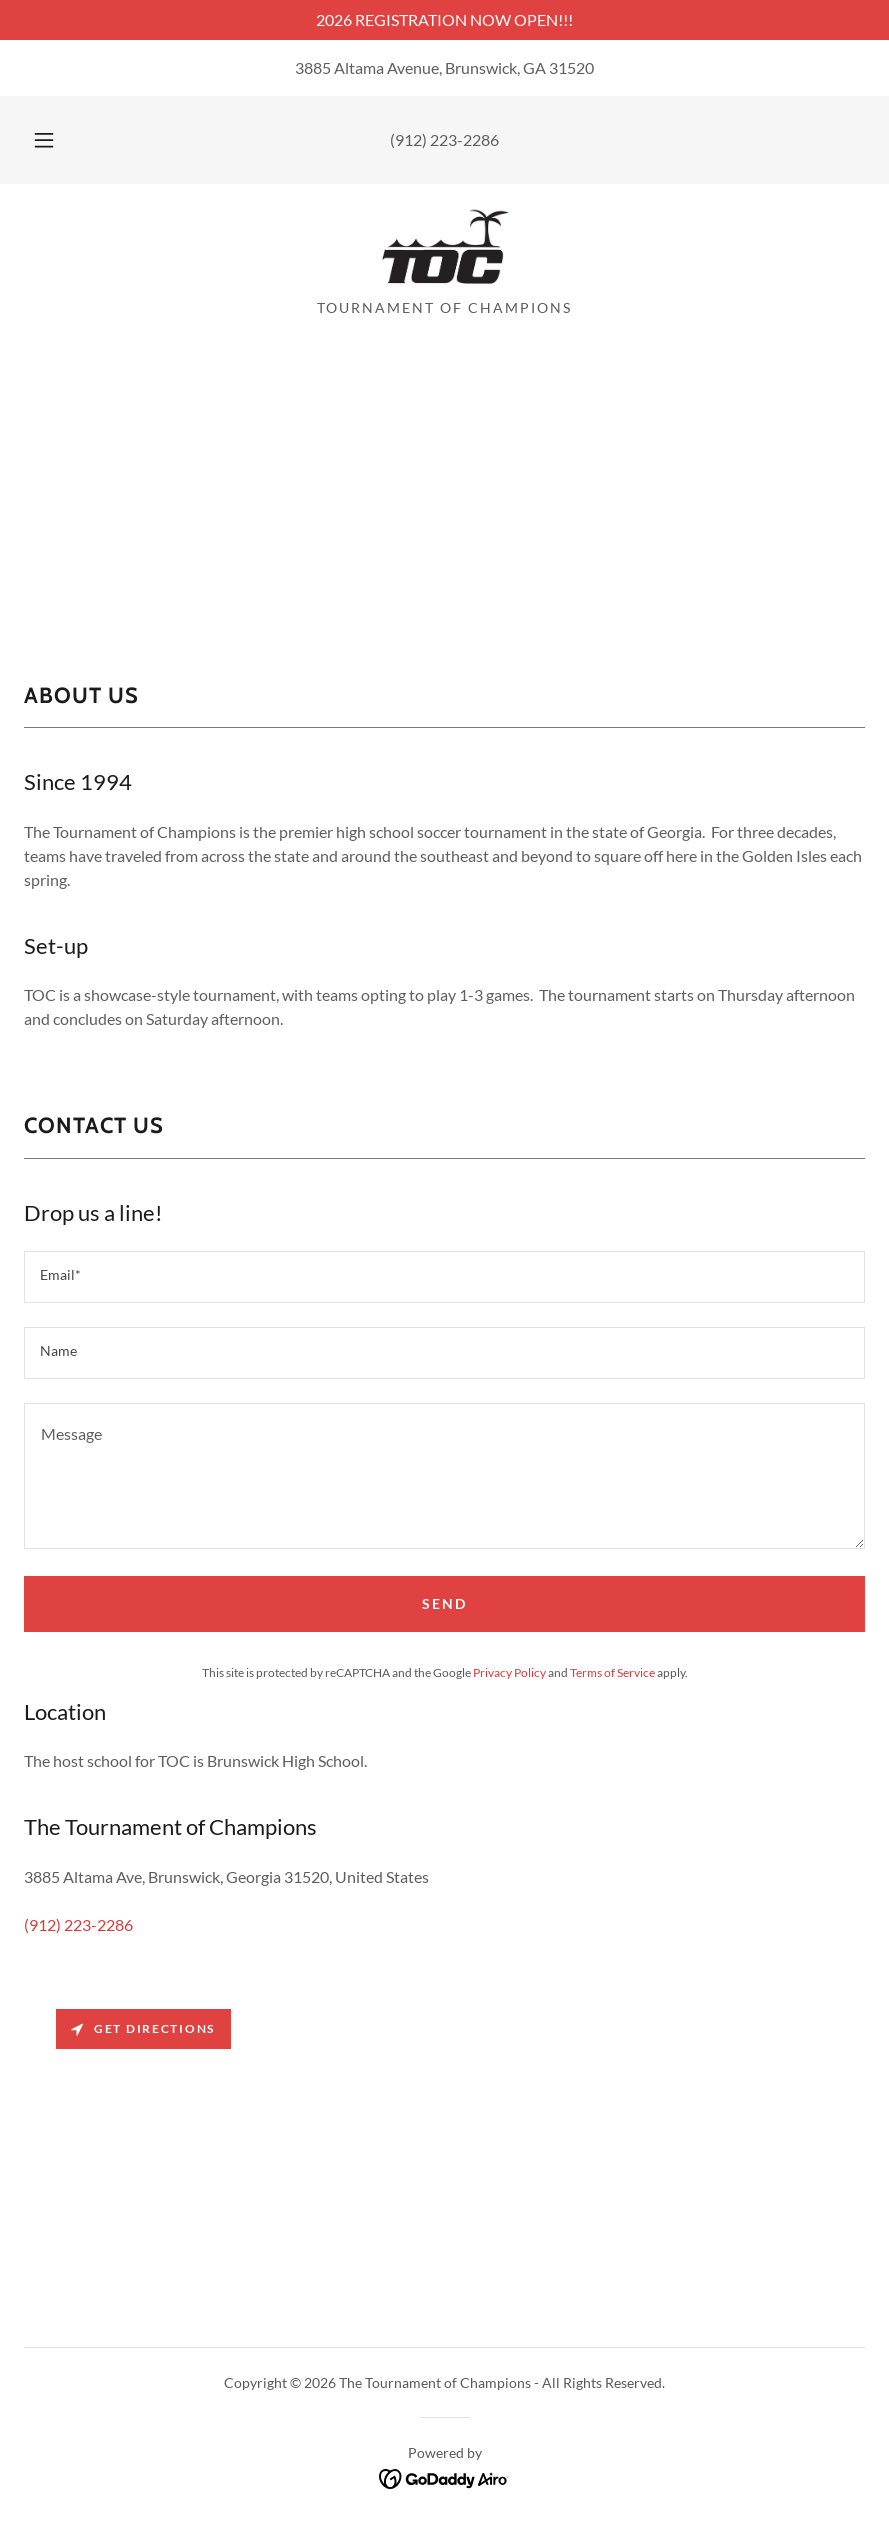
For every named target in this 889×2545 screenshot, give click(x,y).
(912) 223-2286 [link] (444, 139)
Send (444, 1603)
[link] (444, 248)
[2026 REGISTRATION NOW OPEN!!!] (444, 20)
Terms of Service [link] (612, 1672)
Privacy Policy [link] (509, 1672)
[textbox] (444, 1277)
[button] (61, 140)
